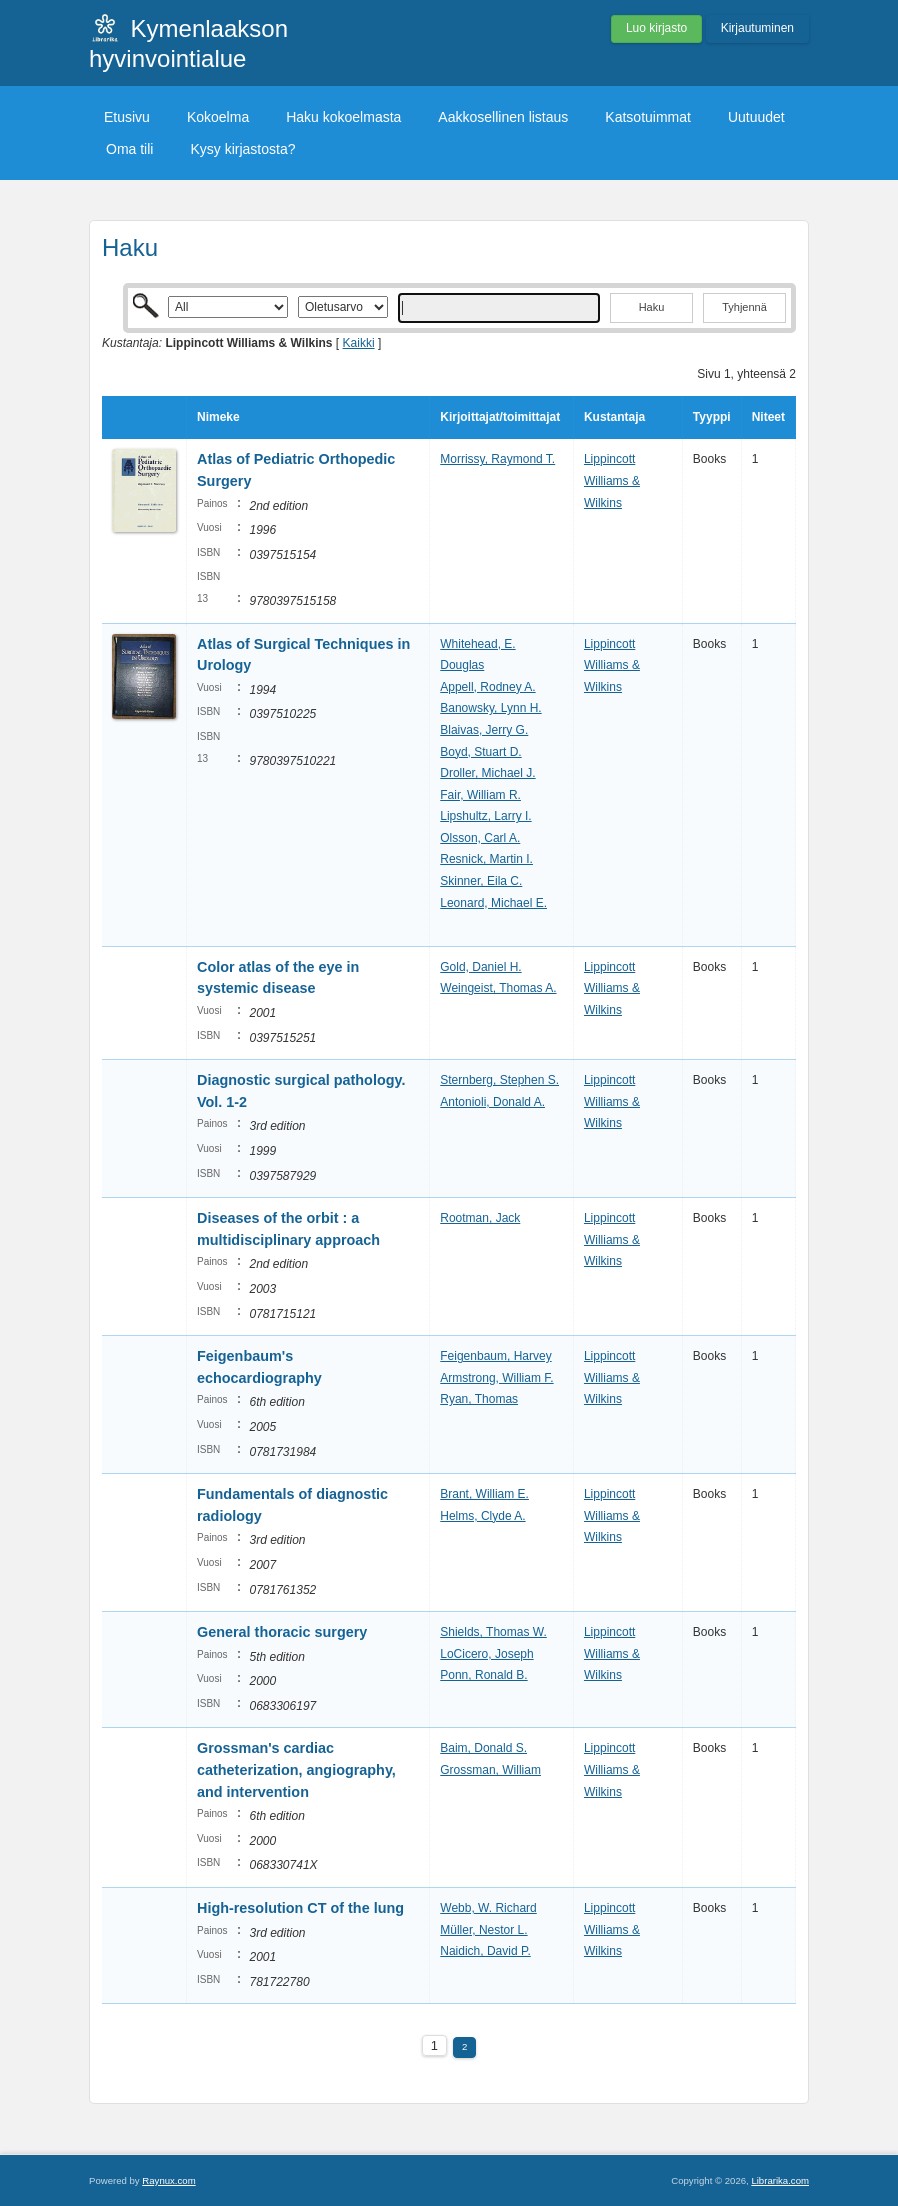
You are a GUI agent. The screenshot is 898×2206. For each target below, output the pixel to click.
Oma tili (129, 149)
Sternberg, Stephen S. (499, 1080)
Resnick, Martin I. (486, 859)
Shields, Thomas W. (493, 1632)
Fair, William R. (480, 795)
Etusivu (127, 117)
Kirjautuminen (757, 28)
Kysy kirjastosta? (242, 149)
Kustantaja (614, 417)
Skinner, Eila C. (481, 881)
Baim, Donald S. (483, 1748)
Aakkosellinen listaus (503, 117)
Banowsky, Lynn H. (490, 708)
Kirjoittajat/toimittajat (500, 417)
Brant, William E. (484, 1494)
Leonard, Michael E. (493, 903)
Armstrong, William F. (496, 1378)
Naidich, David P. (485, 1951)
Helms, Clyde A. (482, 1516)
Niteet (768, 417)
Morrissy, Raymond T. (497, 459)
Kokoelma (218, 117)
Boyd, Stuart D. (480, 752)
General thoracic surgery (282, 1632)
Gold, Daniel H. (480, 967)
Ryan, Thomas (479, 1399)
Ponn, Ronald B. (483, 1675)
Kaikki (359, 343)
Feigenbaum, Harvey (495, 1356)
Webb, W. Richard (488, 1908)
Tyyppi (712, 417)
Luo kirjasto (656, 28)
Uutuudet (756, 117)
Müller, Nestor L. (483, 1930)
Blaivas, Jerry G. (484, 730)
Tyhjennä (744, 307)
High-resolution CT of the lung (300, 1908)
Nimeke (218, 417)
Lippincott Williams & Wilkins (612, 480)
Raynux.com (168, 2180)
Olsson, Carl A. (480, 838)
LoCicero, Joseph (486, 1654)
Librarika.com (780, 2180)
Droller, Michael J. (487, 773)
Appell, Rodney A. (487, 687)
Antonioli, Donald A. (492, 1102)
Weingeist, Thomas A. (498, 988)
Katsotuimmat (648, 117)
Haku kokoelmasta (343, 117)
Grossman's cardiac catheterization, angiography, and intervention (296, 1769)
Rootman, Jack (480, 1218)
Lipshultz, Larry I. (485, 816)
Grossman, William (490, 1770)
